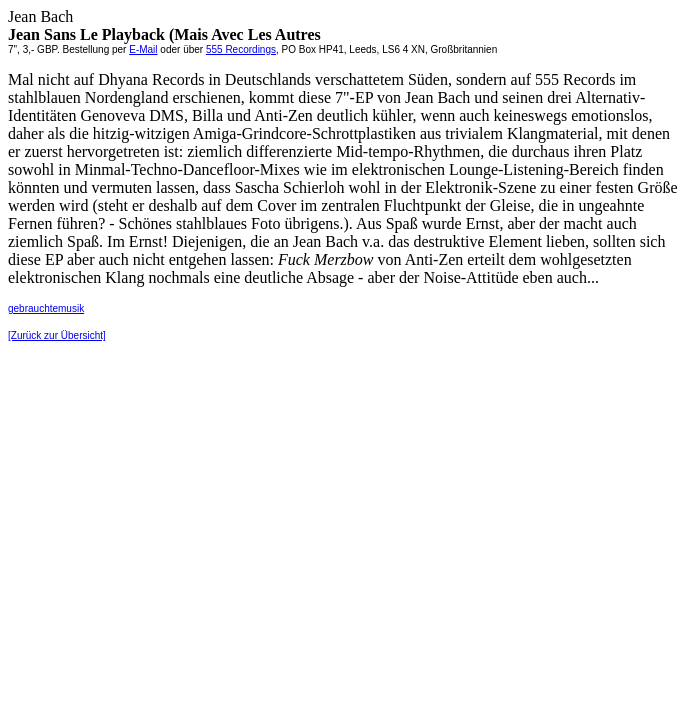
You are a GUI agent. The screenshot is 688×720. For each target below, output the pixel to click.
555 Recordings (241, 49)
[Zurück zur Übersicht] (57, 335)
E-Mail (143, 49)
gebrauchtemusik (46, 308)
